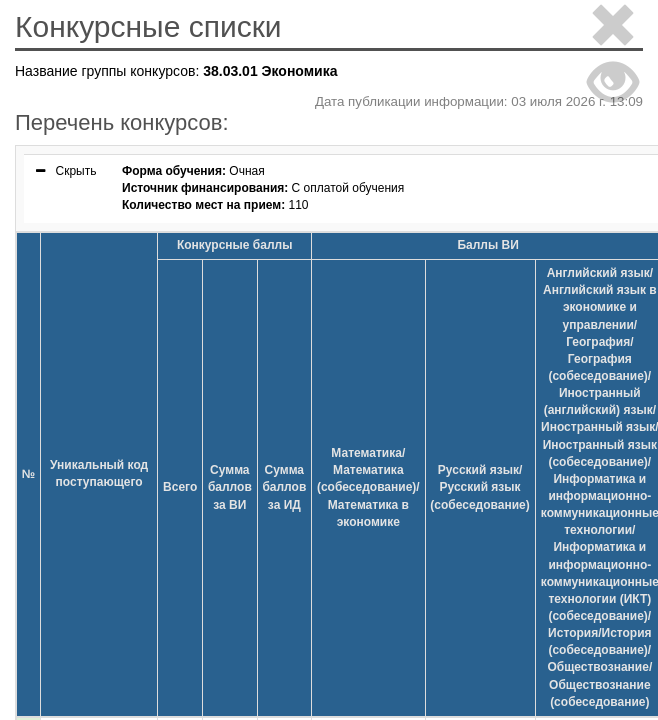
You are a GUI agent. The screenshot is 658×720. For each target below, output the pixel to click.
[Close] (613, 28)
